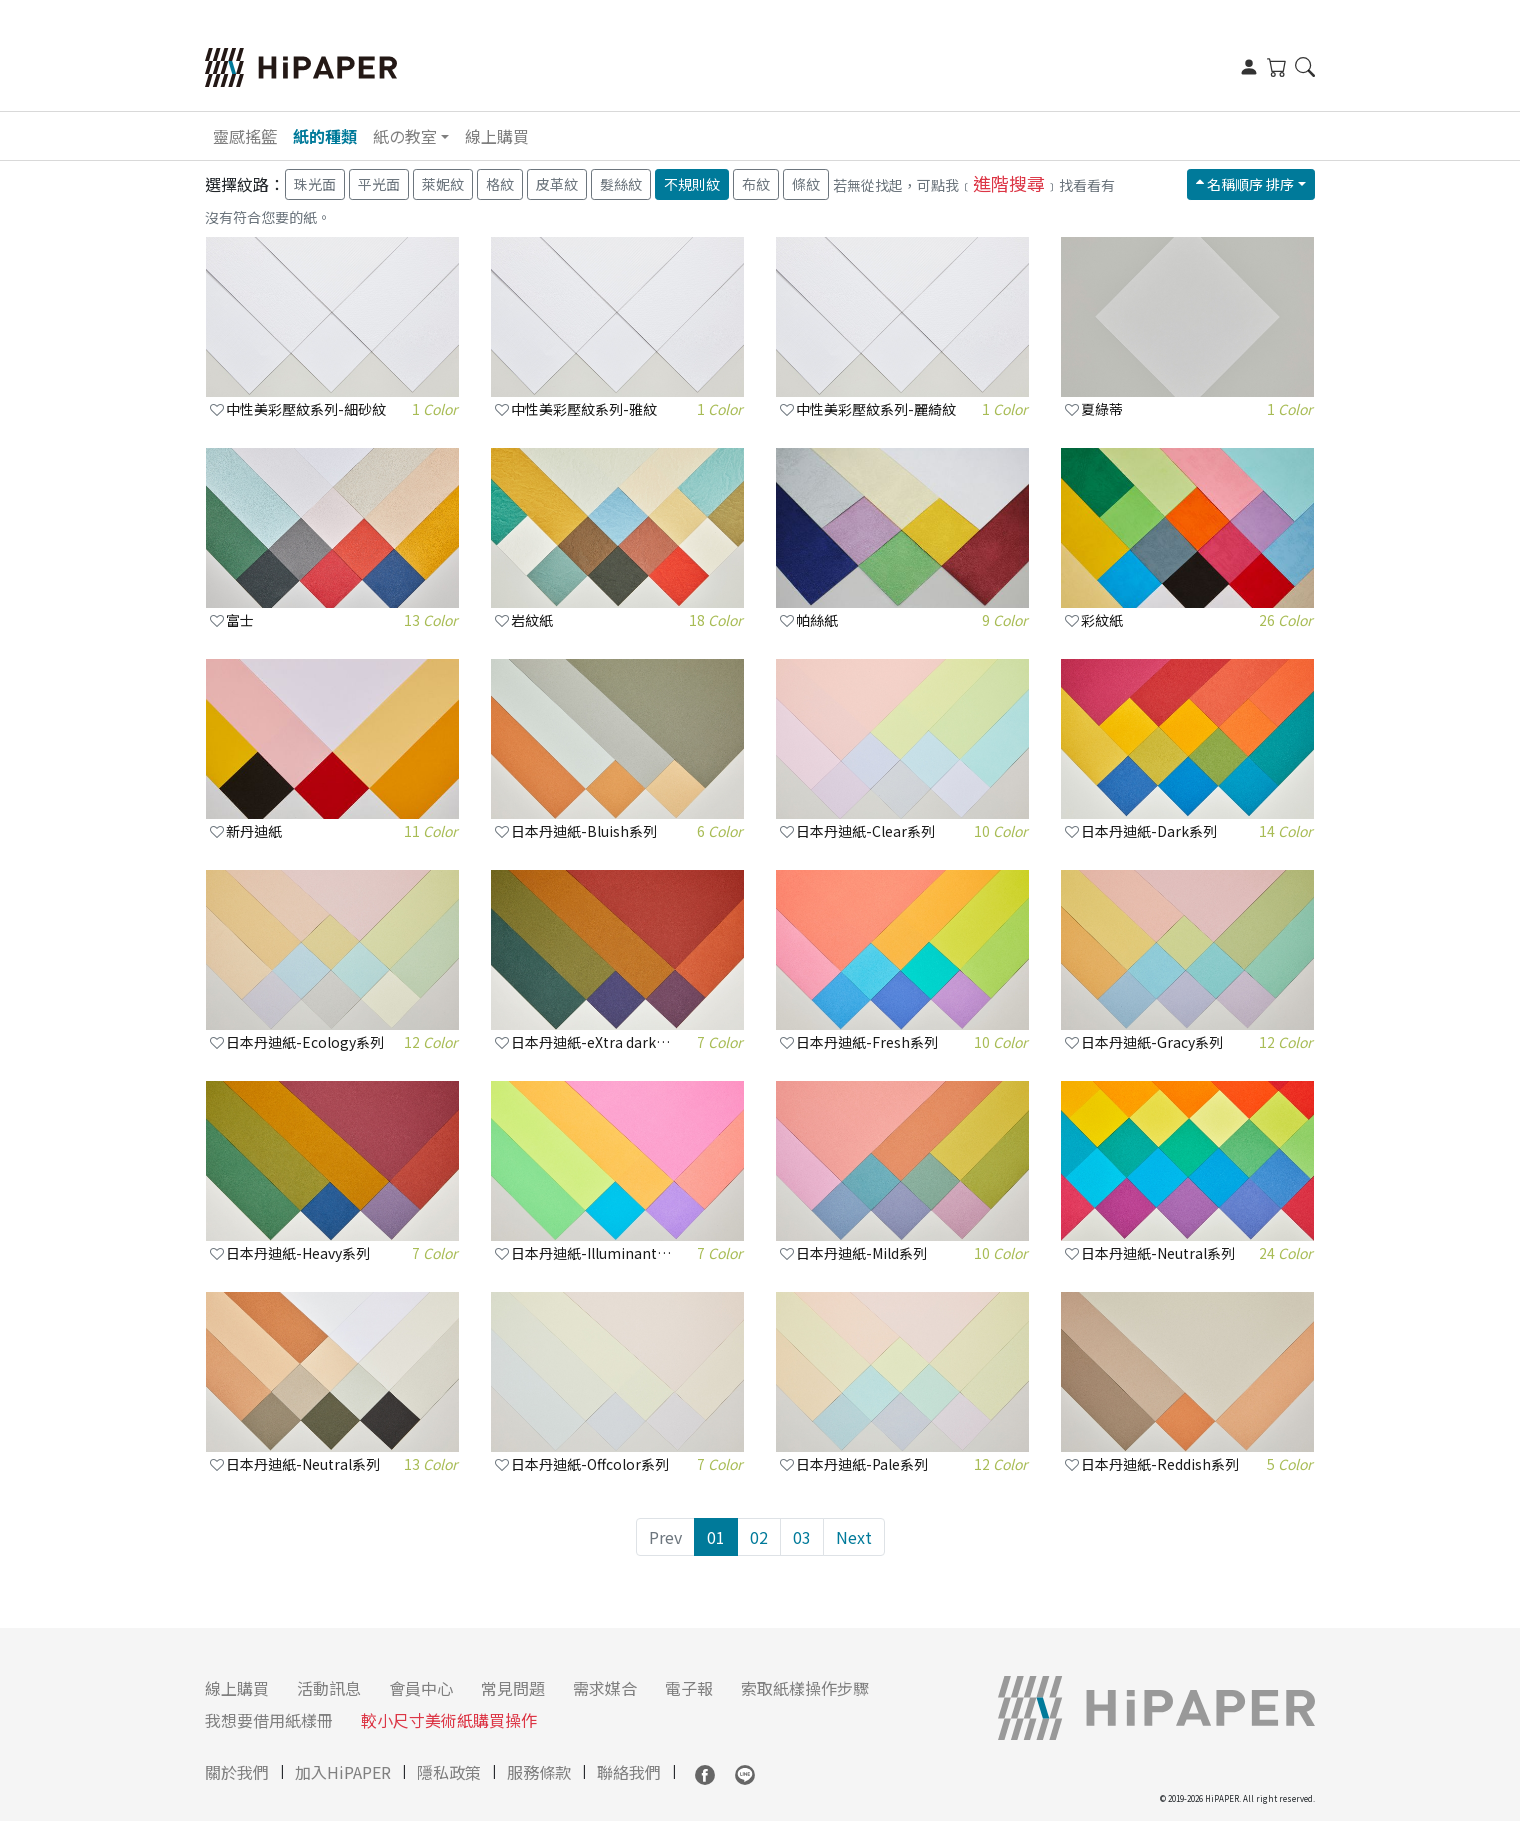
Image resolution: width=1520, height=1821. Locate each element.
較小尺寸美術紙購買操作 (449, 1720)
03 (802, 1537)
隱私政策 (449, 1772)
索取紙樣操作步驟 (805, 1688)
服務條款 (539, 1772)
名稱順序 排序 (1245, 184)
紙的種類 (325, 136)
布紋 (756, 184)
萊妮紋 (443, 184)
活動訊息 (329, 1688)
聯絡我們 (629, 1772)
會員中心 (421, 1688)
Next (854, 1537)
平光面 (379, 184)
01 (716, 1537)
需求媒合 (605, 1688)
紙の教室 (405, 136)
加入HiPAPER (343, 1772)
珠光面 (315, 184)
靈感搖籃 (245, 136)
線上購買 (497, 136)
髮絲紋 (621, 184)
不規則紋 (692, 184)
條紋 (806, 184)
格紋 (500, 184)
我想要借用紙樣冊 (269, 1720)
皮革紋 (557, 184)
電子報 (689, 1688)
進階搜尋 (1009, 183)
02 (759, 1537)
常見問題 (513, 1688)
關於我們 (237, 1772)
